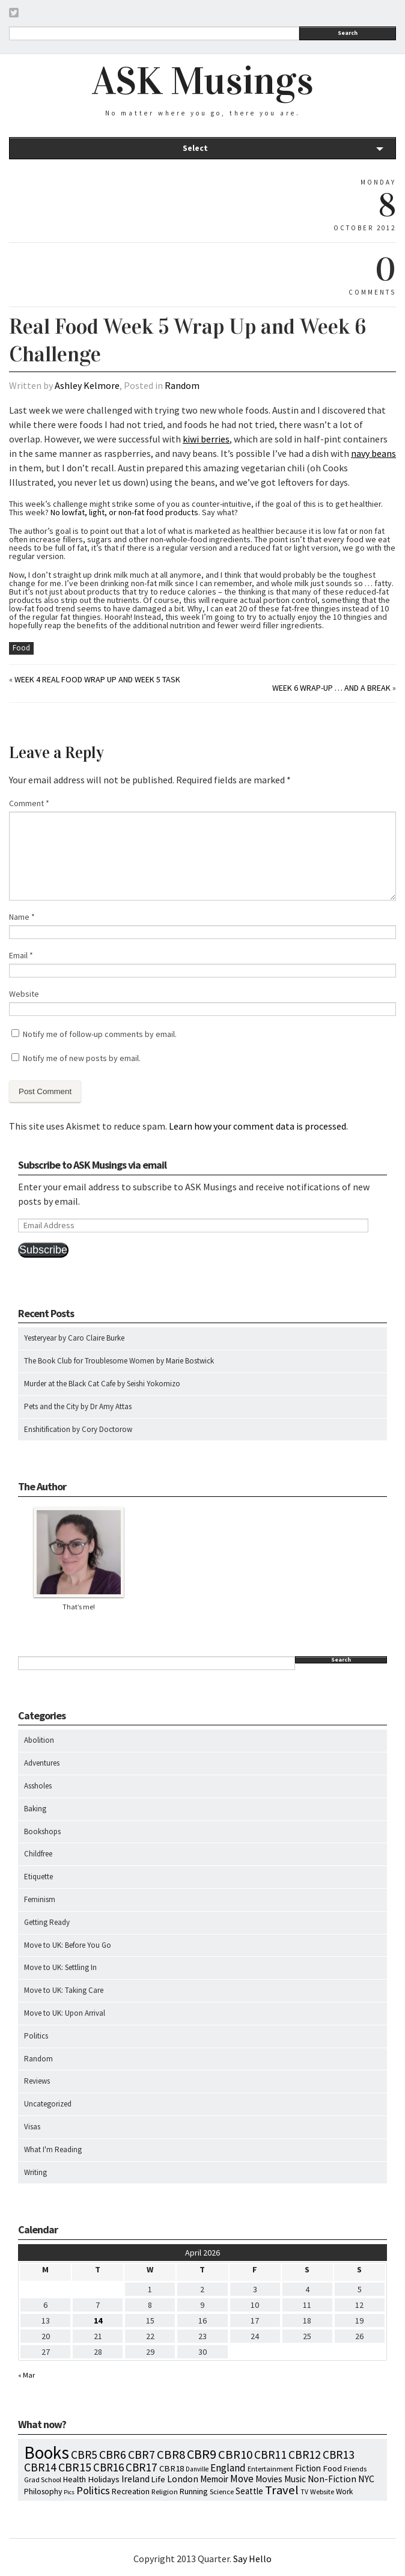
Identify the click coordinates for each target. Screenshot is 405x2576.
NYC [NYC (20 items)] (366, 2479)
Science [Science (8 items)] (222, 2491)
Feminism (39, 1899)
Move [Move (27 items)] (242, 2478)
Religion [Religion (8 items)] (164, 2491)
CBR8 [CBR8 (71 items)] (171, 2454)
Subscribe (43, 1250)
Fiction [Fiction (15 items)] (308, 2468)
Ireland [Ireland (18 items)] (135, 2479)
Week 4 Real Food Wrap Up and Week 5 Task (97, 679)
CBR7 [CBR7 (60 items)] (141, 2454)
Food (21, 648)
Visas (32, 2127)
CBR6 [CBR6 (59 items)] (112, 2454)
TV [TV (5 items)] (304, 2492)
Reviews (37, 2081)
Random (182, 385)
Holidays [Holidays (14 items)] (104, 2479)
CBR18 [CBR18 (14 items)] (171, 2468)
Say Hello (252, 2559)
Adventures (41, 1763)
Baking (35, 1809)
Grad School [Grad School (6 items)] (42, 2479)
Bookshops (42, 1831)
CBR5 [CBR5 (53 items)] (84, 2454)
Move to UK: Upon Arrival (64, 2013)
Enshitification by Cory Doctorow (78, 1429)
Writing (35, 2172)
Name (22, 916)
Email (21, 955)
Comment (29, 803)
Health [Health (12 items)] (74, 2479)
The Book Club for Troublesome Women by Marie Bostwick (119, 1361)
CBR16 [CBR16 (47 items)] (108, 2467)
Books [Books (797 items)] (46, 2452)
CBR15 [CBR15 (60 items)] (74, 2466)
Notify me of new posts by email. (82, 1058)
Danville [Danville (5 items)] (197, 2469)
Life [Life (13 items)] (158, 2479)
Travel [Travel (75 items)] (282, 2490)
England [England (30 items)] (228, 2467)
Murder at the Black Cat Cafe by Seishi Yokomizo (102, 1383)
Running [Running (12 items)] (194, 2491)
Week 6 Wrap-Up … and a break (331, 687)
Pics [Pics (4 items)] (69, 2492)
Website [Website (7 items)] (322, 2491)
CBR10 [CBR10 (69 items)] (235, 2454)
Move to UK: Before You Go (67, 1945)
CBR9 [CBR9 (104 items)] (201, 2454)
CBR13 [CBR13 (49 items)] (339, 2454)
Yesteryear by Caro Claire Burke (74, 1338)
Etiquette (38, 1876)
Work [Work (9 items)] (344, 2491)
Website (24, 993)
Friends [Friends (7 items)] (355, 2468)
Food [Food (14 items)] (332, 2468)
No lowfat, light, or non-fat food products (124, 512)
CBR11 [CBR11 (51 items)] (270, 2454)
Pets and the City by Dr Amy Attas (78, 1406)
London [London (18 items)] (182, 2479)
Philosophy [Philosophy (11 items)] (43, 2491)
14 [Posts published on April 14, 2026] (98, 2320)
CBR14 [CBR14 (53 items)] (40, 2467)
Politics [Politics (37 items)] (93, 2490)
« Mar (26, 2374)
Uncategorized (48, 2104)
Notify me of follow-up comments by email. (100, 1034)
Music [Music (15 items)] (295, 2479)
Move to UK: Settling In (60, 1967)
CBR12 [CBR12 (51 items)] (304, 2454)
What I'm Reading (53, 2149)
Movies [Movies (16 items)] (268, 2479)
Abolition (39, 1740)
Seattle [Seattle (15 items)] (249, 2491)
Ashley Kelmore (87, 385)
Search (348, 33)
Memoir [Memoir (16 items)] (214, 2479)
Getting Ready (47, 1922)
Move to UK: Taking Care (63, 1990)
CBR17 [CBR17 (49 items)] (141, 2467)
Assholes (38, 1786)
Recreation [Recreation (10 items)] (131, 2491)
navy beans (373, 453)
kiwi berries (206, 439)
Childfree (38, 1854)
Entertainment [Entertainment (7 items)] (270, 2468)
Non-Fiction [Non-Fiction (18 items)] (332, 2479)
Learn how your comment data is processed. (258, 1126)
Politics (36, 2036)
